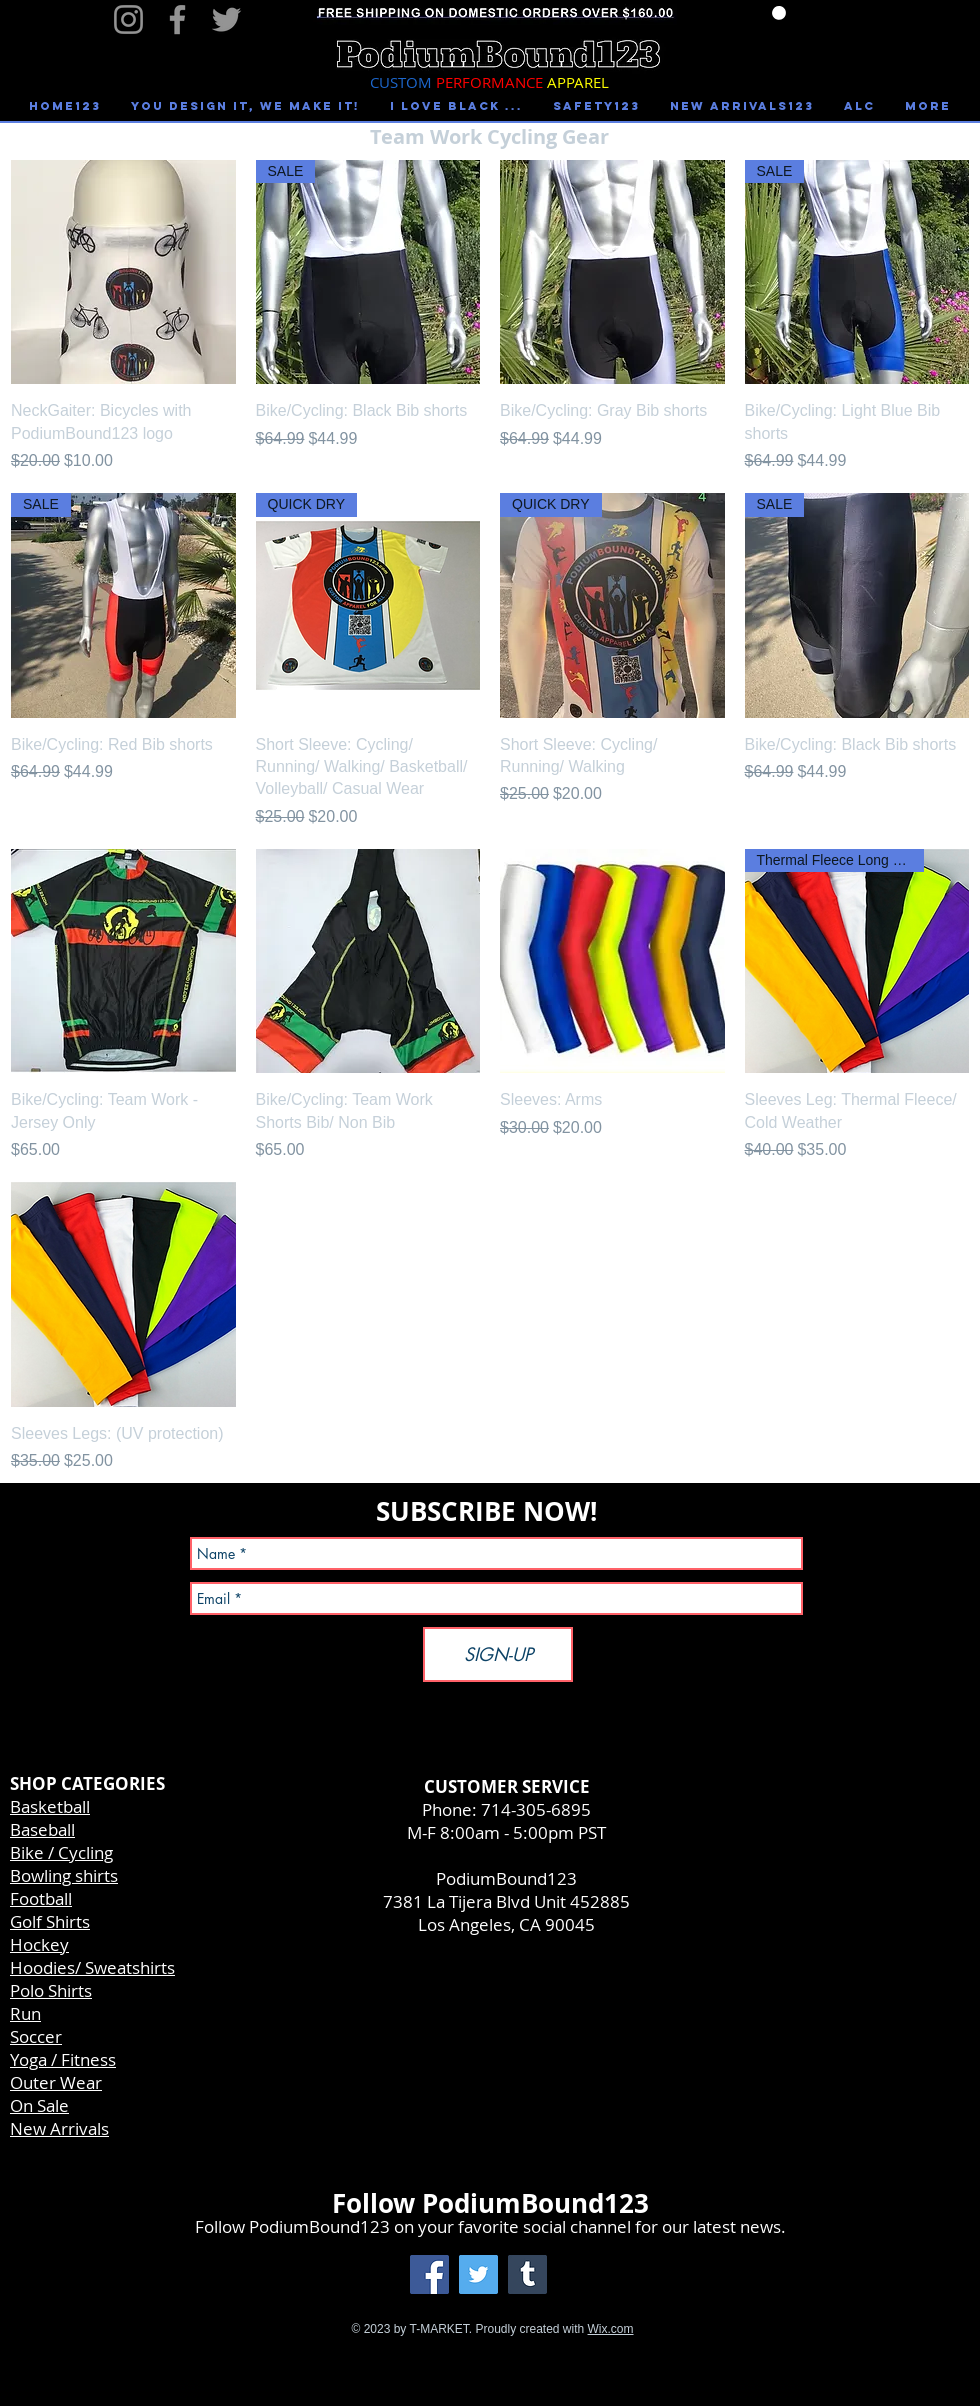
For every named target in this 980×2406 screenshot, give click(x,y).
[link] (779, 13)
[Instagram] (128, 19)
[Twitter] (226, 19)
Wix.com (611, 2329)
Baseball (42, 1829)
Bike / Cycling (61, 1852)
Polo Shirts (51, 1990)
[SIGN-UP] (498, 1654)
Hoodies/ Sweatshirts (92, 1967)
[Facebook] (177, 19)
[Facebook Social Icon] (429, 2274)
